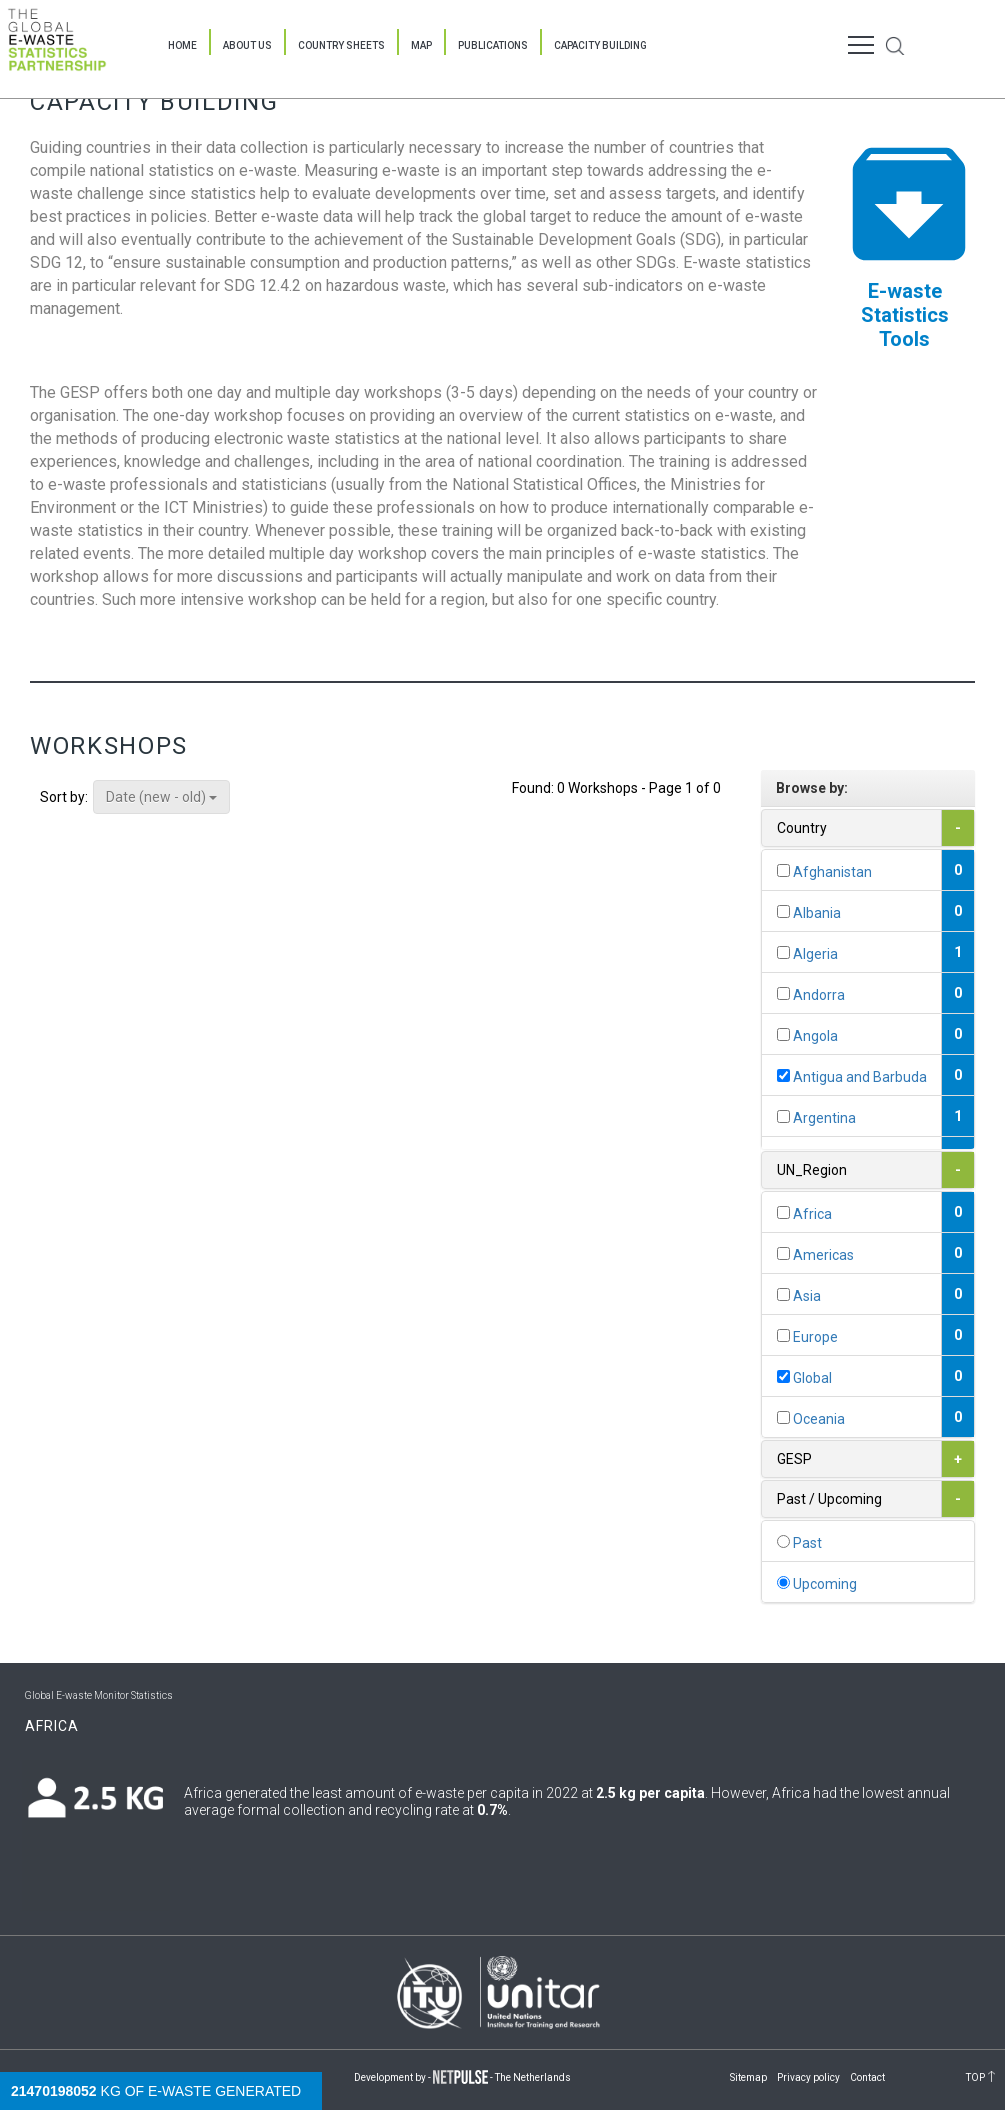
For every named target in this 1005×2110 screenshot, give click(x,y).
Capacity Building (600, 45)
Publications (493, 45)
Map (421, 45)
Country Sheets (341, 45)
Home (182, 45)
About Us (247, 45)
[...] (783, 870)
